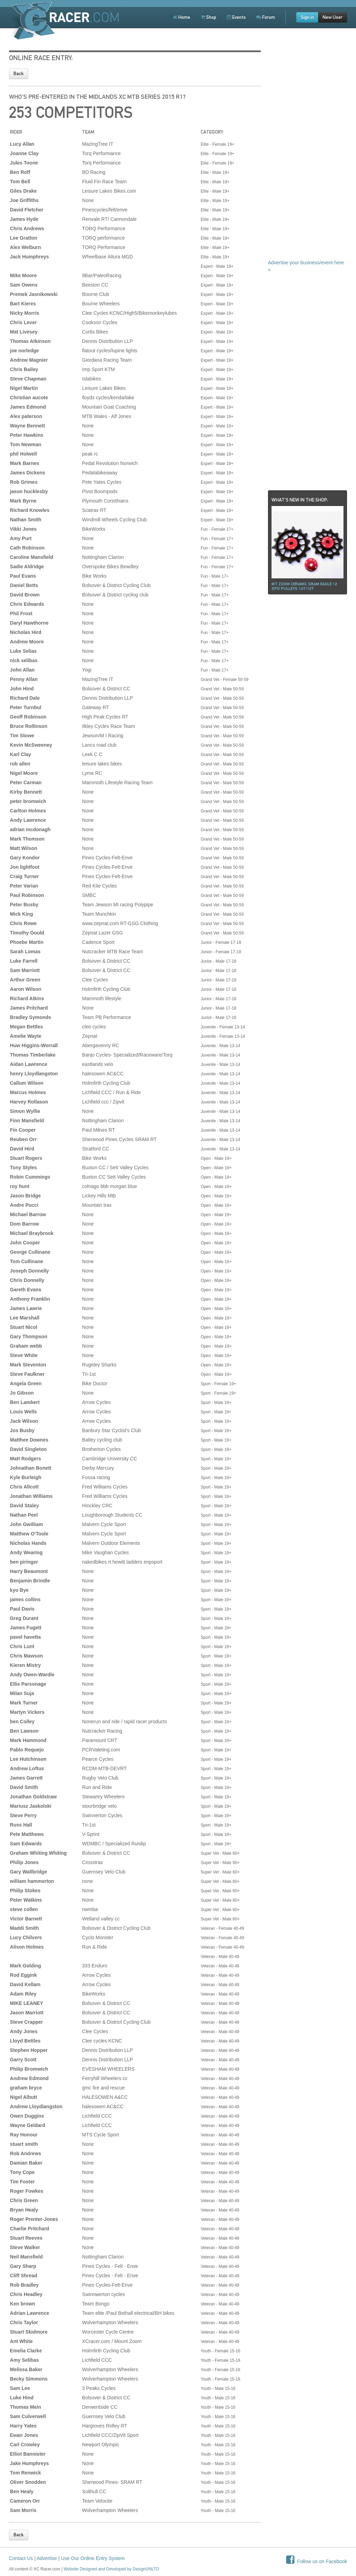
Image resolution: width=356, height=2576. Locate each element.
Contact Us (21, 2558)
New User (332, 17)
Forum (265, 17)
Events (236, 17)
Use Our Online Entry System (93, 2558)
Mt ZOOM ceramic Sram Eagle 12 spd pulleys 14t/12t (304, 586)
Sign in (307, 17)
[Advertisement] (307, 153)
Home (181, 17)
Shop (208, 17)
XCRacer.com (64, 20)
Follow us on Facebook (316, 2561)
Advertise (47, 2558)
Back (19, 74)
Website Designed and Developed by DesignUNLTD (111, 2569)
